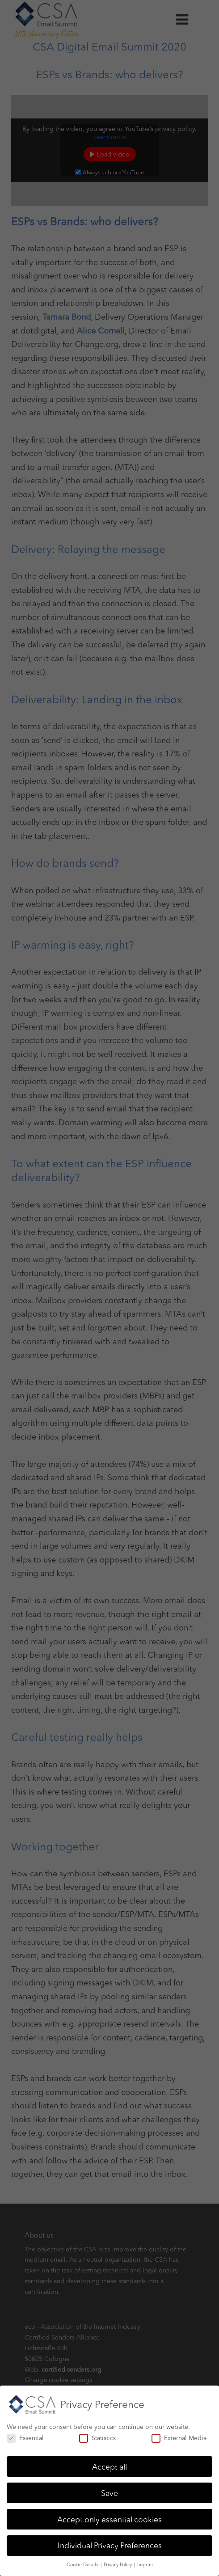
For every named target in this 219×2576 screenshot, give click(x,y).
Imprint (145, 2561)
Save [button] (109, 2489)
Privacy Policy (118, 2561)
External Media (179, 2434)
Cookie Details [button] (83, 2561)
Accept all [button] (109, 2462)
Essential (25, 2434)
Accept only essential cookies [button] (109, 2515)
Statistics (97, 2434)
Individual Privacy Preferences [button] (110, 2541)
